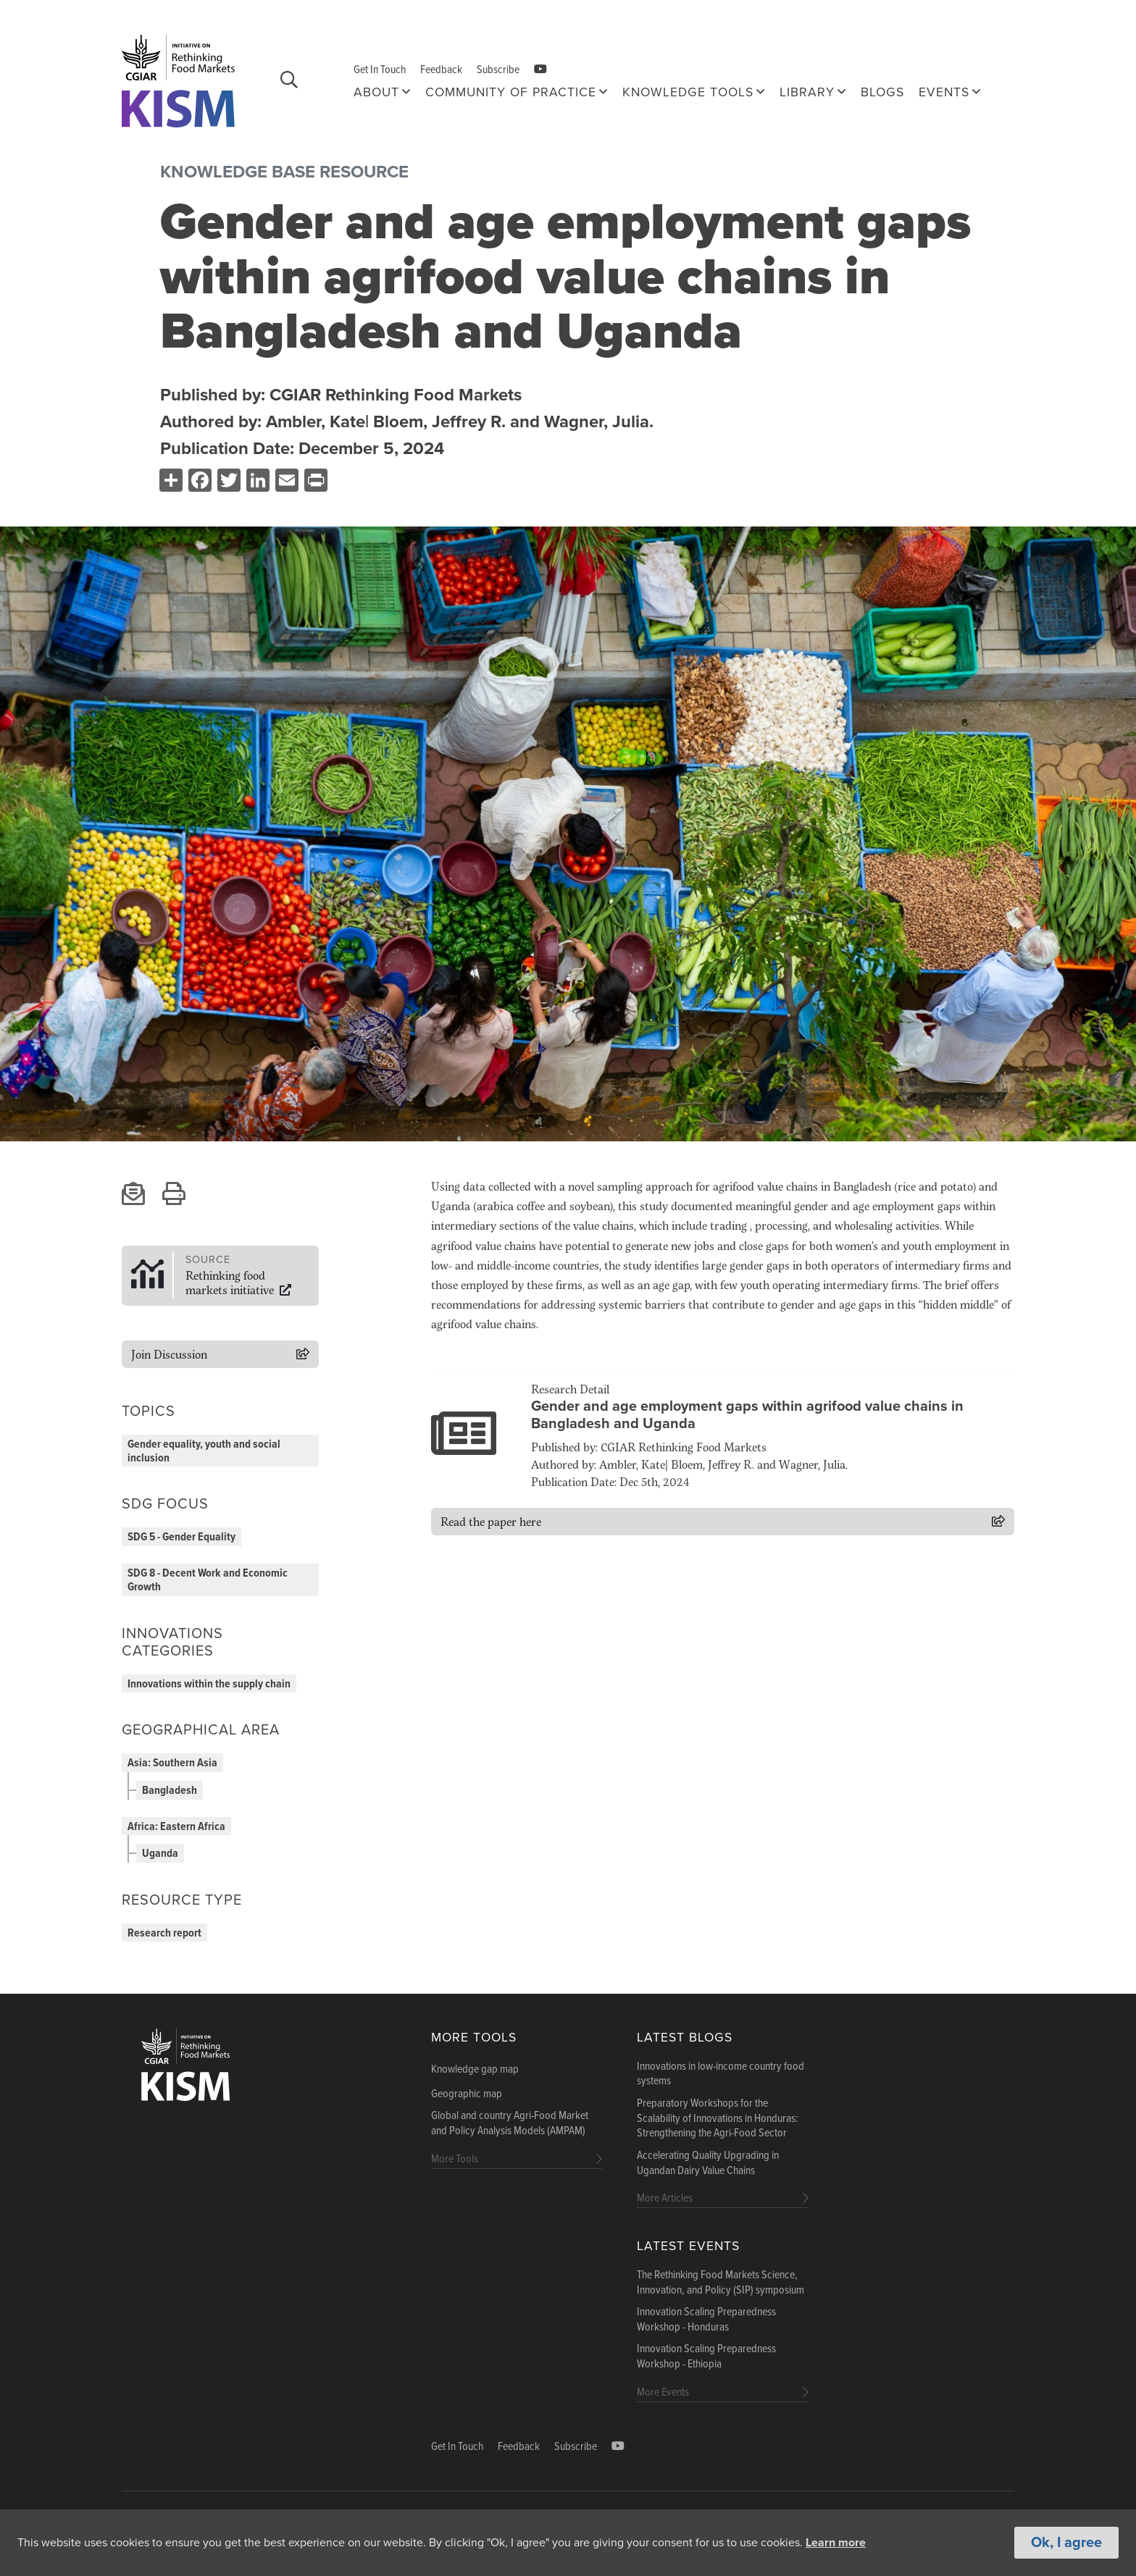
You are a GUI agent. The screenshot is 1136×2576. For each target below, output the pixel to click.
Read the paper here (490, 1521)
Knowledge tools (687, 92)
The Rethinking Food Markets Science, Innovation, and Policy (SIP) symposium (720, 2283)
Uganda (160, 1853)
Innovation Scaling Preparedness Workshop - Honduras (706, 2320)
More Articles (665, 2198)
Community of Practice (510, 92)
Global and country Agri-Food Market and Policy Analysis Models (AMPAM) (509, 2124)
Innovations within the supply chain (209, 1684)
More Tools (474, 2037)
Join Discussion (169, 1354)
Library (807, 92)
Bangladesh (169, 1790)
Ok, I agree (1066, 2542)
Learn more (836, 2542)
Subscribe (498, 69)
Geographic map (466, 2094)
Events (944, 92)
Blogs (882, 92)
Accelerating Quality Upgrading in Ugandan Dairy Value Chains (708, 2163)
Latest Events (688, 2246)
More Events (663, 2392)
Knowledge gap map (475, 2070)
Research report (164, 1933)
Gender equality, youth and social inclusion (204, 1451)
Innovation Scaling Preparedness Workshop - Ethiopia (706, 2357)
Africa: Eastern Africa (176, 1826)
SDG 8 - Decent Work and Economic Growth (208, 1580)
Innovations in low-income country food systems (720, 2074)
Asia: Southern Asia (172, 1763)
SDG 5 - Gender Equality (181, 1537)
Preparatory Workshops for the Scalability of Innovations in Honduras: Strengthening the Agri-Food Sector (717, 2119)
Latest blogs (684, 2037)
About (376, 92)
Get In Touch (380, 69)
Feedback (441, 69)
